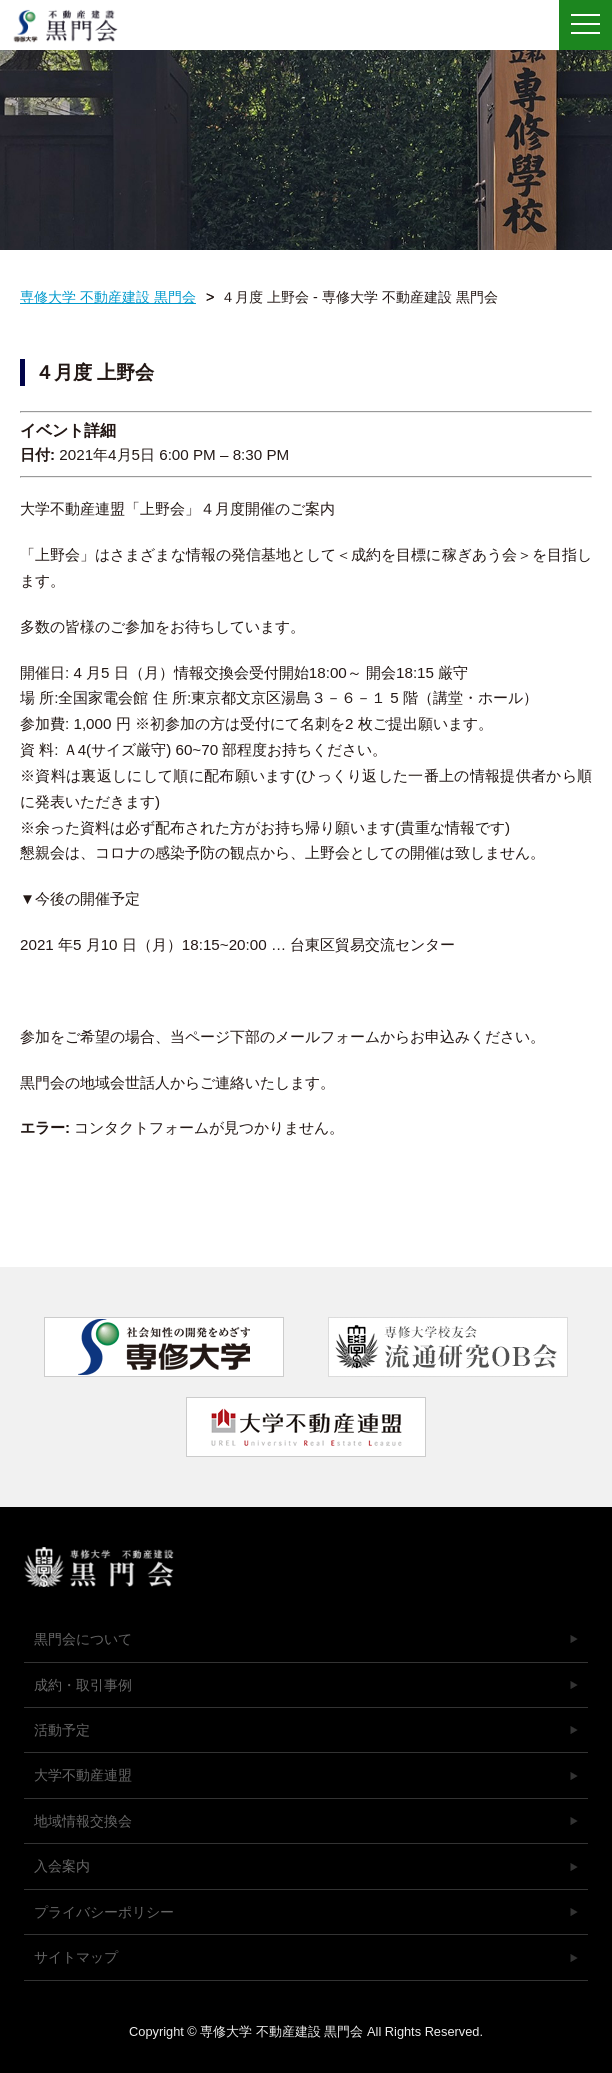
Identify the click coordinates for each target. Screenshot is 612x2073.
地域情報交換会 (83, 1821)
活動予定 (62, 1730)
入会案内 (62, 1866)
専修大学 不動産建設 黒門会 (72, 26)
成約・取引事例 (83, 1685)
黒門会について (83, 1639)
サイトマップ (76, 1957)
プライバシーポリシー (104, 1912)
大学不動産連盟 (83, 1775)
